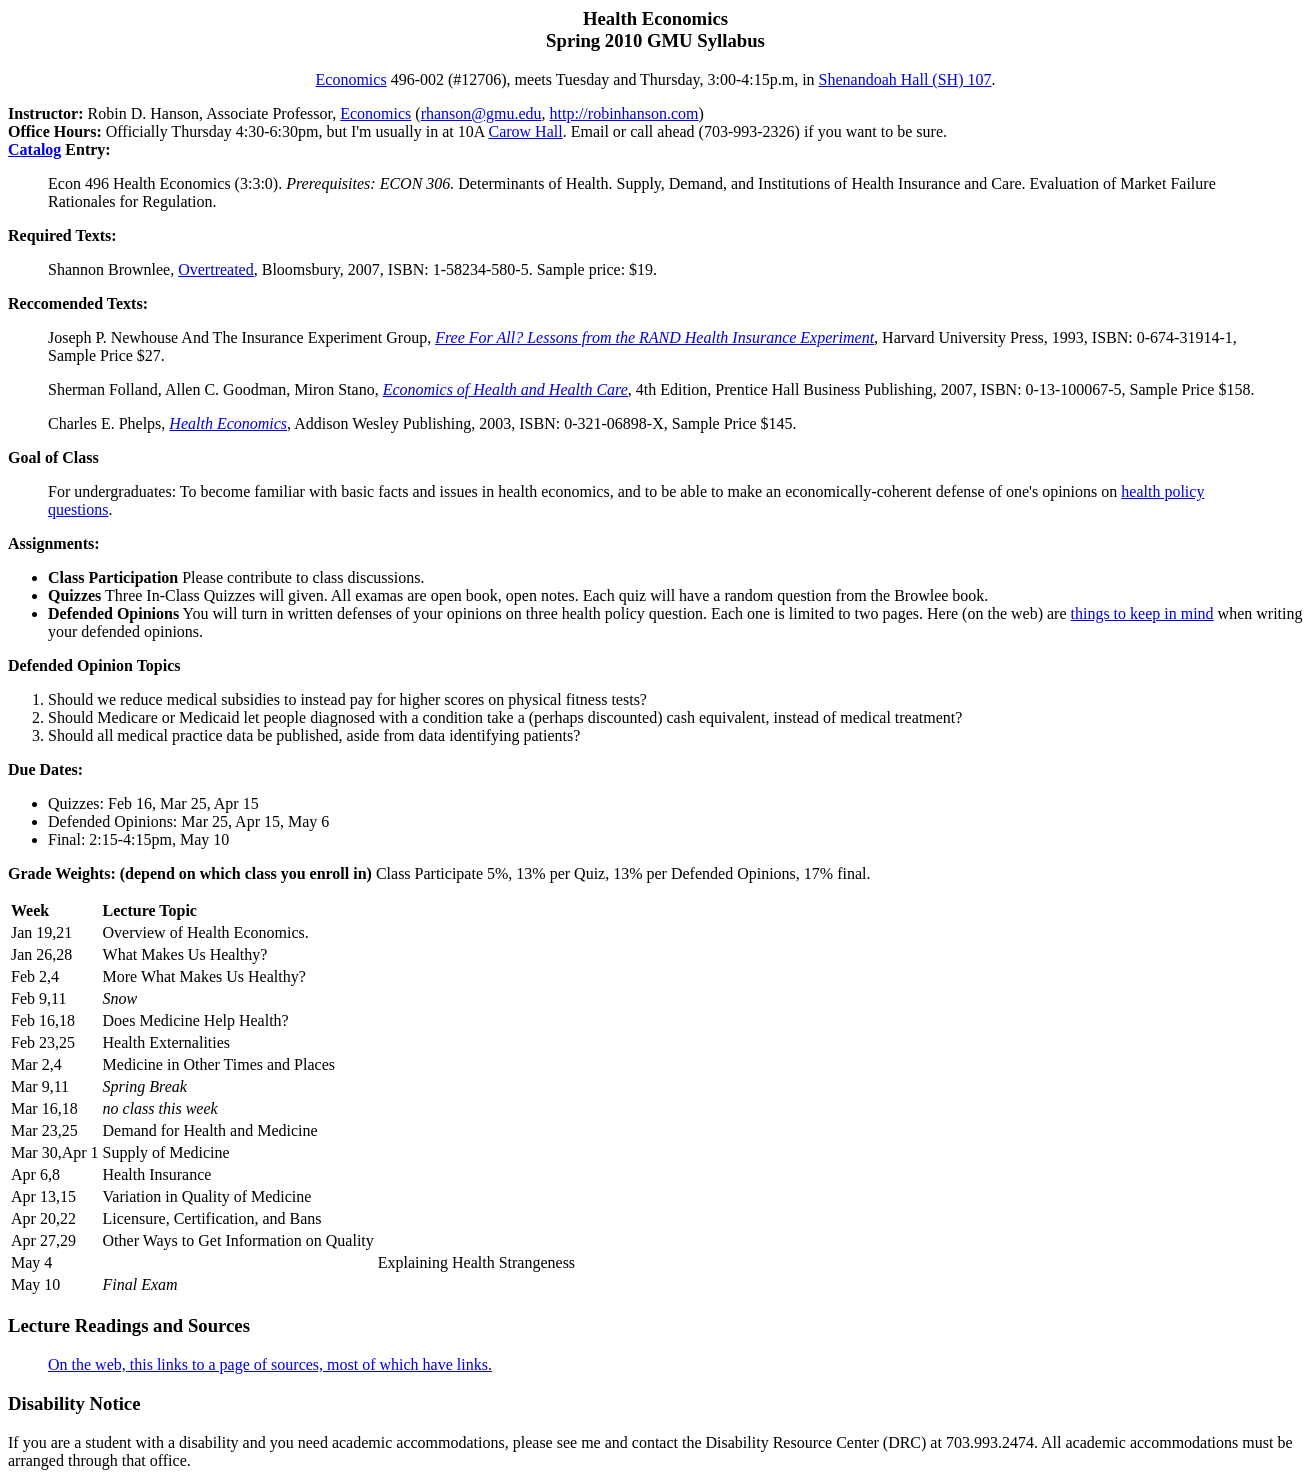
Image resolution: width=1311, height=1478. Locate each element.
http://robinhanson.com (624, 113)
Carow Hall (525, 131)
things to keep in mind (1142, 613)
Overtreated (216, 269)
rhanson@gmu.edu (481, 113)
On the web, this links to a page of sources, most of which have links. (270, 1364)
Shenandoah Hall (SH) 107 (905, 79)
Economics (351, 79)
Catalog (34, 149)
